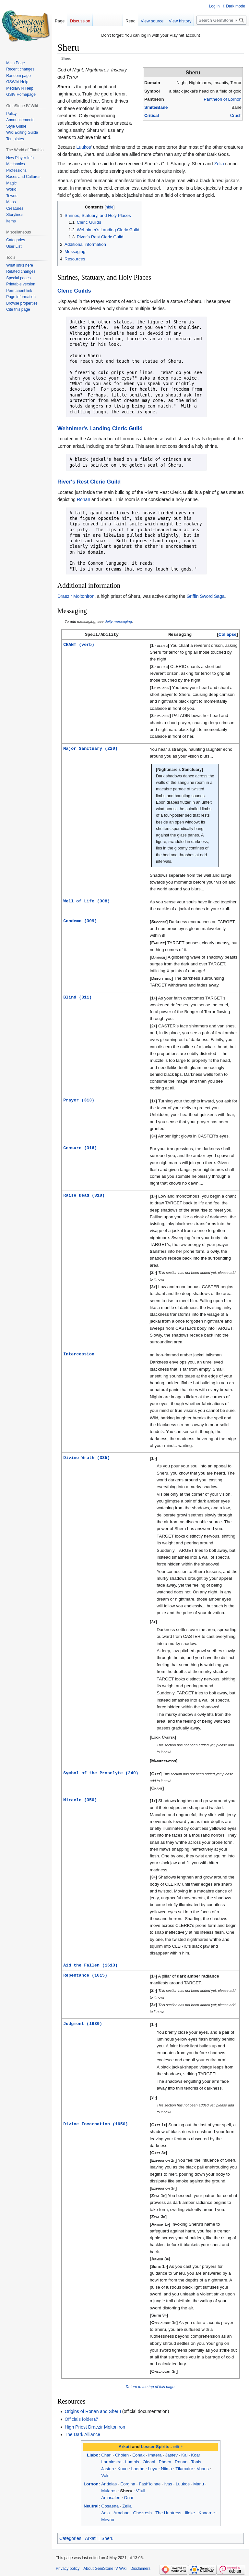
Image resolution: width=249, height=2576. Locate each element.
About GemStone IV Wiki (104, 2568)
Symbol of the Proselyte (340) (100, 1772)
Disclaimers (140, 2568)
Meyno (107, 2519)
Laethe (138, 2468)
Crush (236, 115)
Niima (166, 2468)
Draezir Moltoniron (75, 596)
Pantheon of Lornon (223, 99)
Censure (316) (80, 1147)
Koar (195, 2454)
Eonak (138, 2454)
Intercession (78, 1353)
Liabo (92, 2454)
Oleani (149, 2461)
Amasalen (110, 2496)
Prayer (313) (78, 1099)
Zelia (219, 163)
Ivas (168, 2483)
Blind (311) (77, 996)
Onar (129, 2496)
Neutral (91, 2505)
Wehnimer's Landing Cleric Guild (100, 428)
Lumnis (132, 2461)
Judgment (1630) (82, 2023)
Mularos (108, 2490)
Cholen (122, 2454)
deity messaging (118, 621)
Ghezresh (142, 2512)
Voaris (203, 2468)
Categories (70, 2537)
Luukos (83, 147)
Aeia (105, 2512)
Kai (184, 2454)
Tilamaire (184, 2468)
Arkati (125, 2446)
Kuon (122, 2468)
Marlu (198, 2483)
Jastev (171, 2454)
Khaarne (206, 2512)
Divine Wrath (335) (86, 1457)
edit (176, 2446)
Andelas (109, 2483)
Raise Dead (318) (84, 1195)
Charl (106, 2454)
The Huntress (168, 2512)
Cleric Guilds (74, 291)
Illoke (190, 2512)
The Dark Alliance (82, 2433)
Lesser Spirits (155, 2446)
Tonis (196, 2461)
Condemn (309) (80, 920)
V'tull (140, 2490)
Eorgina (127, 2483)
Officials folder (79, 2418)
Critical (151, 115)
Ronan (83, 499)
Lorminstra (111, 2461)
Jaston (107, 2468)
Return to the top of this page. (151, 2386)
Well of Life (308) (86, 900)
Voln (105, 2474)
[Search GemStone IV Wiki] (221, 20)
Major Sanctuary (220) (90, 748)
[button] (227, 634)
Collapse (227, 634)
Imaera (154, 2454)
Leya (152, 2468)
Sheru (126, 2490)
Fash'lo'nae (149, 2483)
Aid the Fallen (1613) (90, 1964)
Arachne (121, 2512)
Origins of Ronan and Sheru (93, 2410)
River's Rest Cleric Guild (89, 482)
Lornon (91, 2483)
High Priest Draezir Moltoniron (95, 2426)
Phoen (165, 2461)
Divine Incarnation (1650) (95, 2123)
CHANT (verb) (78, 644)
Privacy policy (67, 2568)
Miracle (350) (80, 1799)
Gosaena (110, 2505)
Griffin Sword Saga (205, 596)
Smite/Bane (156, 107)
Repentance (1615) (85, 1974)
